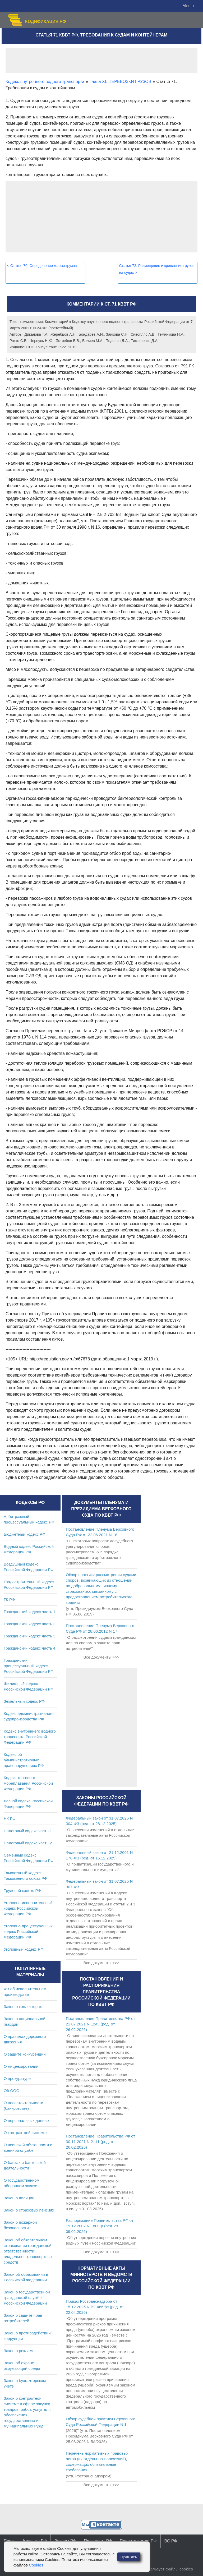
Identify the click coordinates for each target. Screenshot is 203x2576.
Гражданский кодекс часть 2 (29, 1624)
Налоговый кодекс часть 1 (28, 1831)
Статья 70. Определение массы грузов (42, 266)
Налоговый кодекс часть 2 (28, 1843)
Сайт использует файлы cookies (163, 2569)
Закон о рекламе (19, 2350)
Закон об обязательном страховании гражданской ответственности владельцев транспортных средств (28, 2251)
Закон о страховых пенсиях (29, 2210)
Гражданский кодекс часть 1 (29, 1611)
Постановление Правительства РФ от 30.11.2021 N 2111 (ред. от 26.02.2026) (100, 2141)
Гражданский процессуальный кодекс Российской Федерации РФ (29, 1666)
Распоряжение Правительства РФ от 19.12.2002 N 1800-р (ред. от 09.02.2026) (99, 2226)
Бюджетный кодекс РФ (24, 1534)
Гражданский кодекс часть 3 (29, 1636)
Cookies (36, 2565)
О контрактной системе (25, 2132)
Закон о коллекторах (23, 2006)
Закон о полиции (19, 2198)
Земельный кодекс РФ (24, 1701)
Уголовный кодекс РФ (23, 1949)
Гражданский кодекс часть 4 (29, 1648)
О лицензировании (21, 2066)
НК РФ (10, 1818)
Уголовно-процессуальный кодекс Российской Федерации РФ (28, 1931)
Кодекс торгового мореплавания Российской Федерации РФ (28, 1783)
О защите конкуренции (25, 2054)
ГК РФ (9, 1599)
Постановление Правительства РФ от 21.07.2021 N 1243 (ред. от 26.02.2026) (100, 2024)
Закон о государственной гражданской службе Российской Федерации (27, 2297)
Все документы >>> (101, 1657)
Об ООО (11, 2090)
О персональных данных (26, 2120)
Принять (129, 2557)
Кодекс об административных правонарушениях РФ (24, 1760)
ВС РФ (170, 2541)
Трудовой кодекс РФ (22, 1890)
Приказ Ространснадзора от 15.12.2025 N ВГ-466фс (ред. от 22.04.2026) (95, 2307)
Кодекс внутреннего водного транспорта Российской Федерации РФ (30, 1736)
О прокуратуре (17, 2078)
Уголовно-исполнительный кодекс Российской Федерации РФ (28, 1908)
